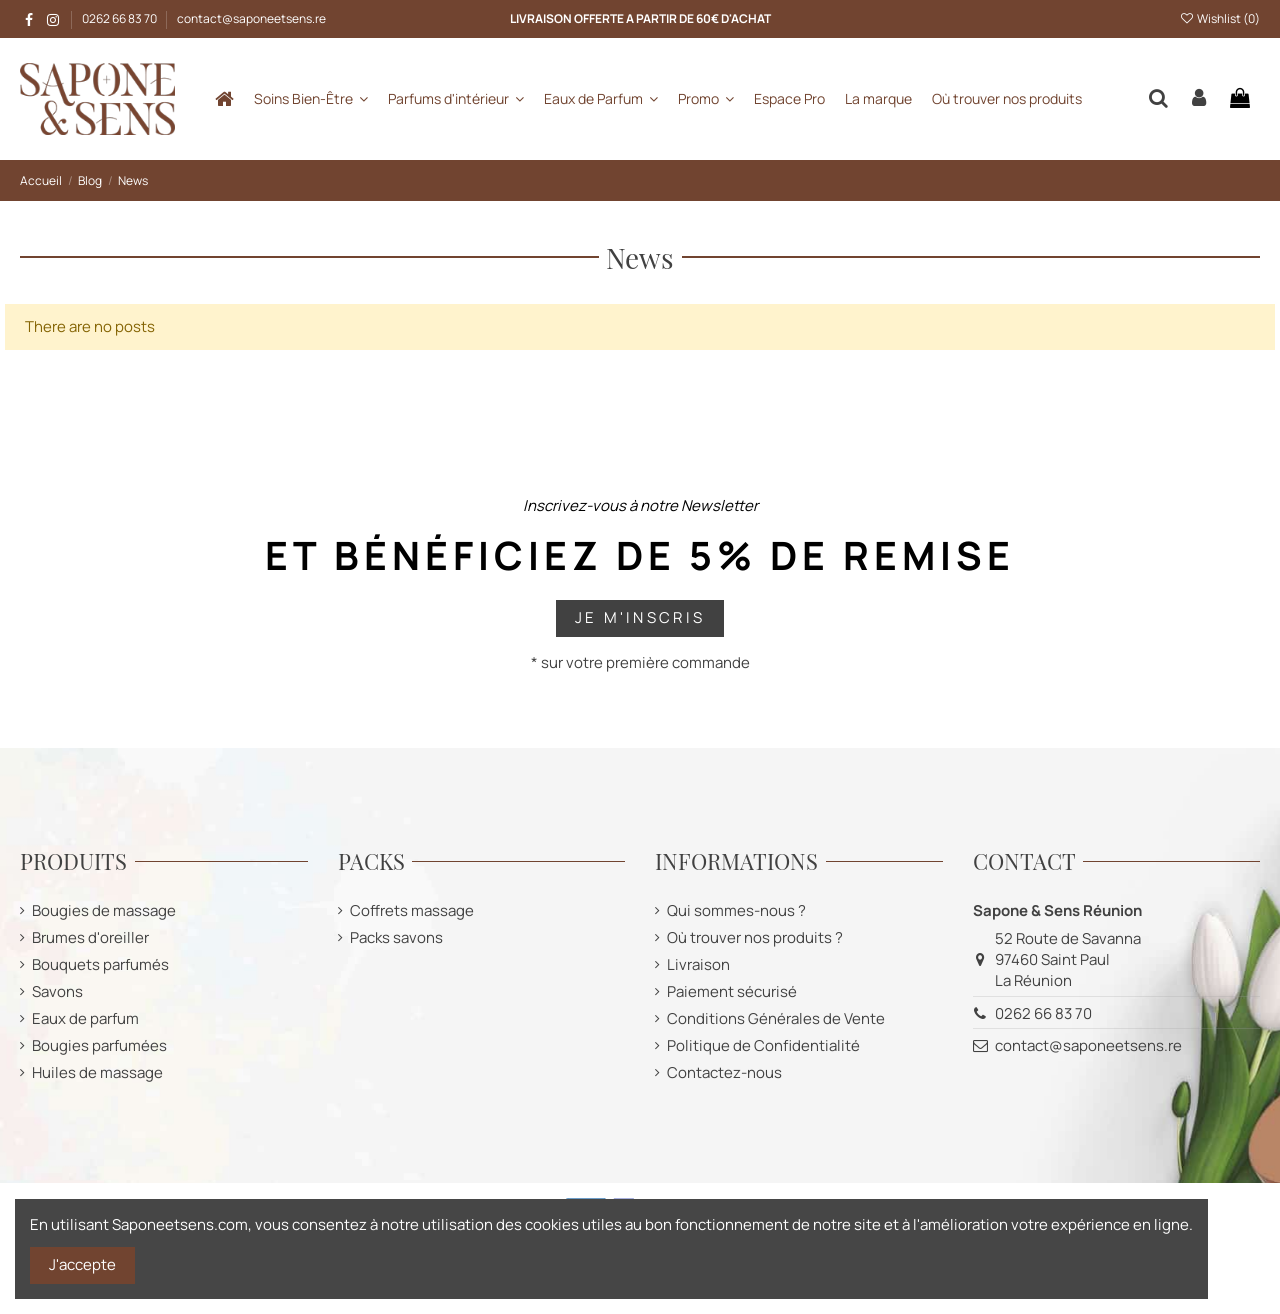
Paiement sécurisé (732, 991)
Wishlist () (1220, 18)
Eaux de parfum (85, 1018)
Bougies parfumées (99, 1045)
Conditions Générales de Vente (776, 1018)
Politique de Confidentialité (763, 1045)
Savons (57, 991)
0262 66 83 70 (120, 18)
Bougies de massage (104, 910)
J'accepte (82, 1264)
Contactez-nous (724, 1072)
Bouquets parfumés (100, 964)
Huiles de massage (97, 1072)
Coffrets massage (412, 910)
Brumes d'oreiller (90, 937)
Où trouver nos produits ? (755, 937)
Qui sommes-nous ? (736, 910)
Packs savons (396, 937)
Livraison (698, 964)
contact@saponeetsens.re (251, 18)
